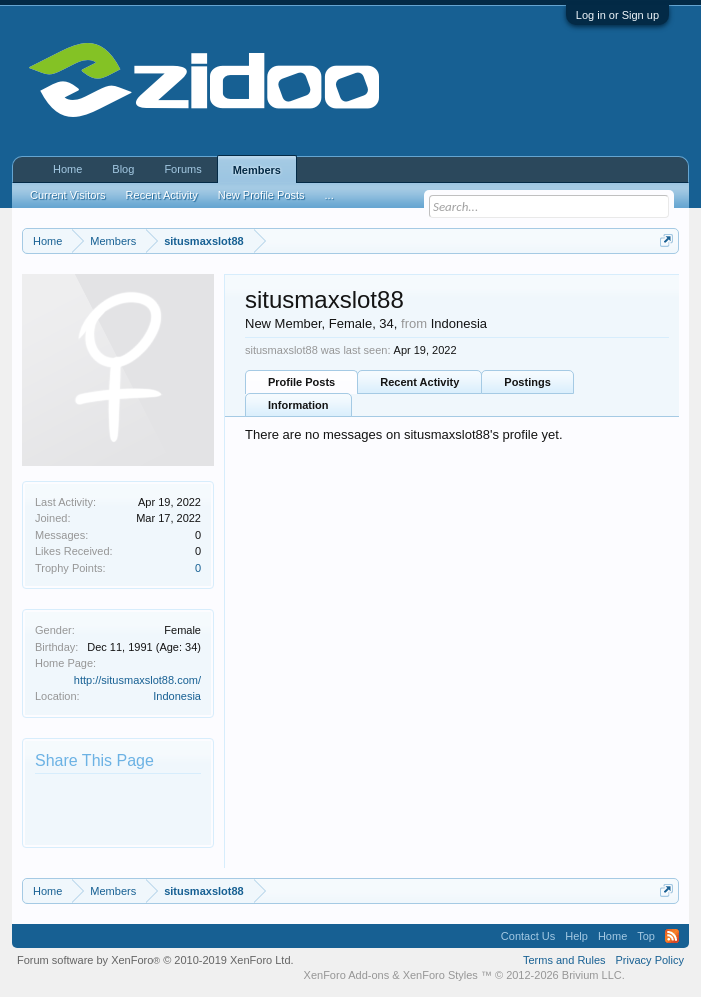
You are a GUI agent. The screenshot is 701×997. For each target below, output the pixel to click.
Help (576, 936)
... (329, 195)
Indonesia (177, 696)
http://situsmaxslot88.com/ (137, 680)
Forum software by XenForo (155, 960)
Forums (182, 169)
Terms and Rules (564, 960)
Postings (527, 382)
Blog (123, 169)
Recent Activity (419, 382)
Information (298, 405)
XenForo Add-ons (347, 975)
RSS (672, 936)
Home (67, 169)
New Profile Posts (261, 195)
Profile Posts (301, 382)
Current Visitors (68, 195)
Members (257, 170)
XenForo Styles (440, 975)
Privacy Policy (650, 960)
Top (646, 936)
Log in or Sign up (617, 15)
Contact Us (528, 936)
